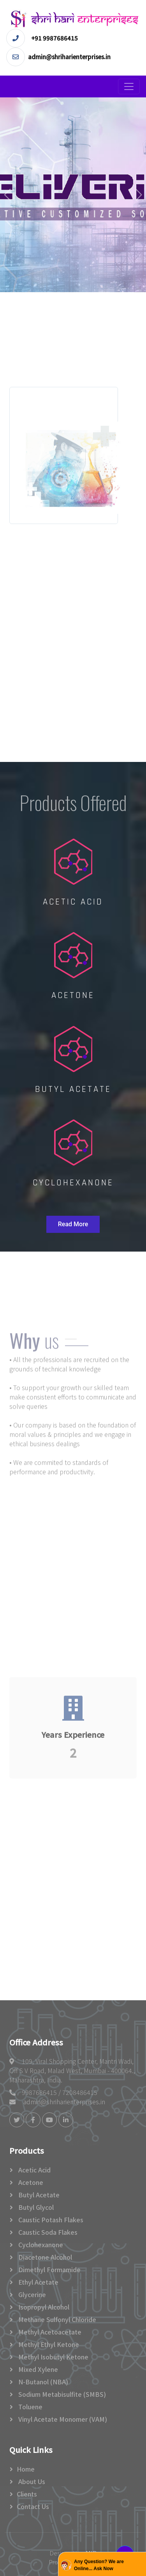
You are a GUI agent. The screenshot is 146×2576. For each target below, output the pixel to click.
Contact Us (33, 2506)
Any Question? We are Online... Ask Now (99, 2565)
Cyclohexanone (40, 2244)
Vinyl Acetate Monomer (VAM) (62, 2419)
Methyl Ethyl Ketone (48, 2344)
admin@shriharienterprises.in (64, 2101)
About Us (31, 2481)
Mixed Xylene (37, 2369)
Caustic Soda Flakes (47, 2232)
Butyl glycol (35, 2207)
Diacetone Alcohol (44, 2257)
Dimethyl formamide (49, 2269)
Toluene (29, 2406)
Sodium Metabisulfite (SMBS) (61, 2394)
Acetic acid (34, 2169)
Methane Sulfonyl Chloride (56, 2319)
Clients (27, 2493)
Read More (73, 1224)
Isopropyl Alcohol (43, 2307)
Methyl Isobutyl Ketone (52, 2356)
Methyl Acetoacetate (49, 2331)
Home (26, 2469)
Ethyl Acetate (37, 2282)
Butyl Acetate (38, 2194)
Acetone (30, 2182)
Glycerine (31, 2294)
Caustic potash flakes (50, 2219)
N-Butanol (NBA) (42, 2381)
